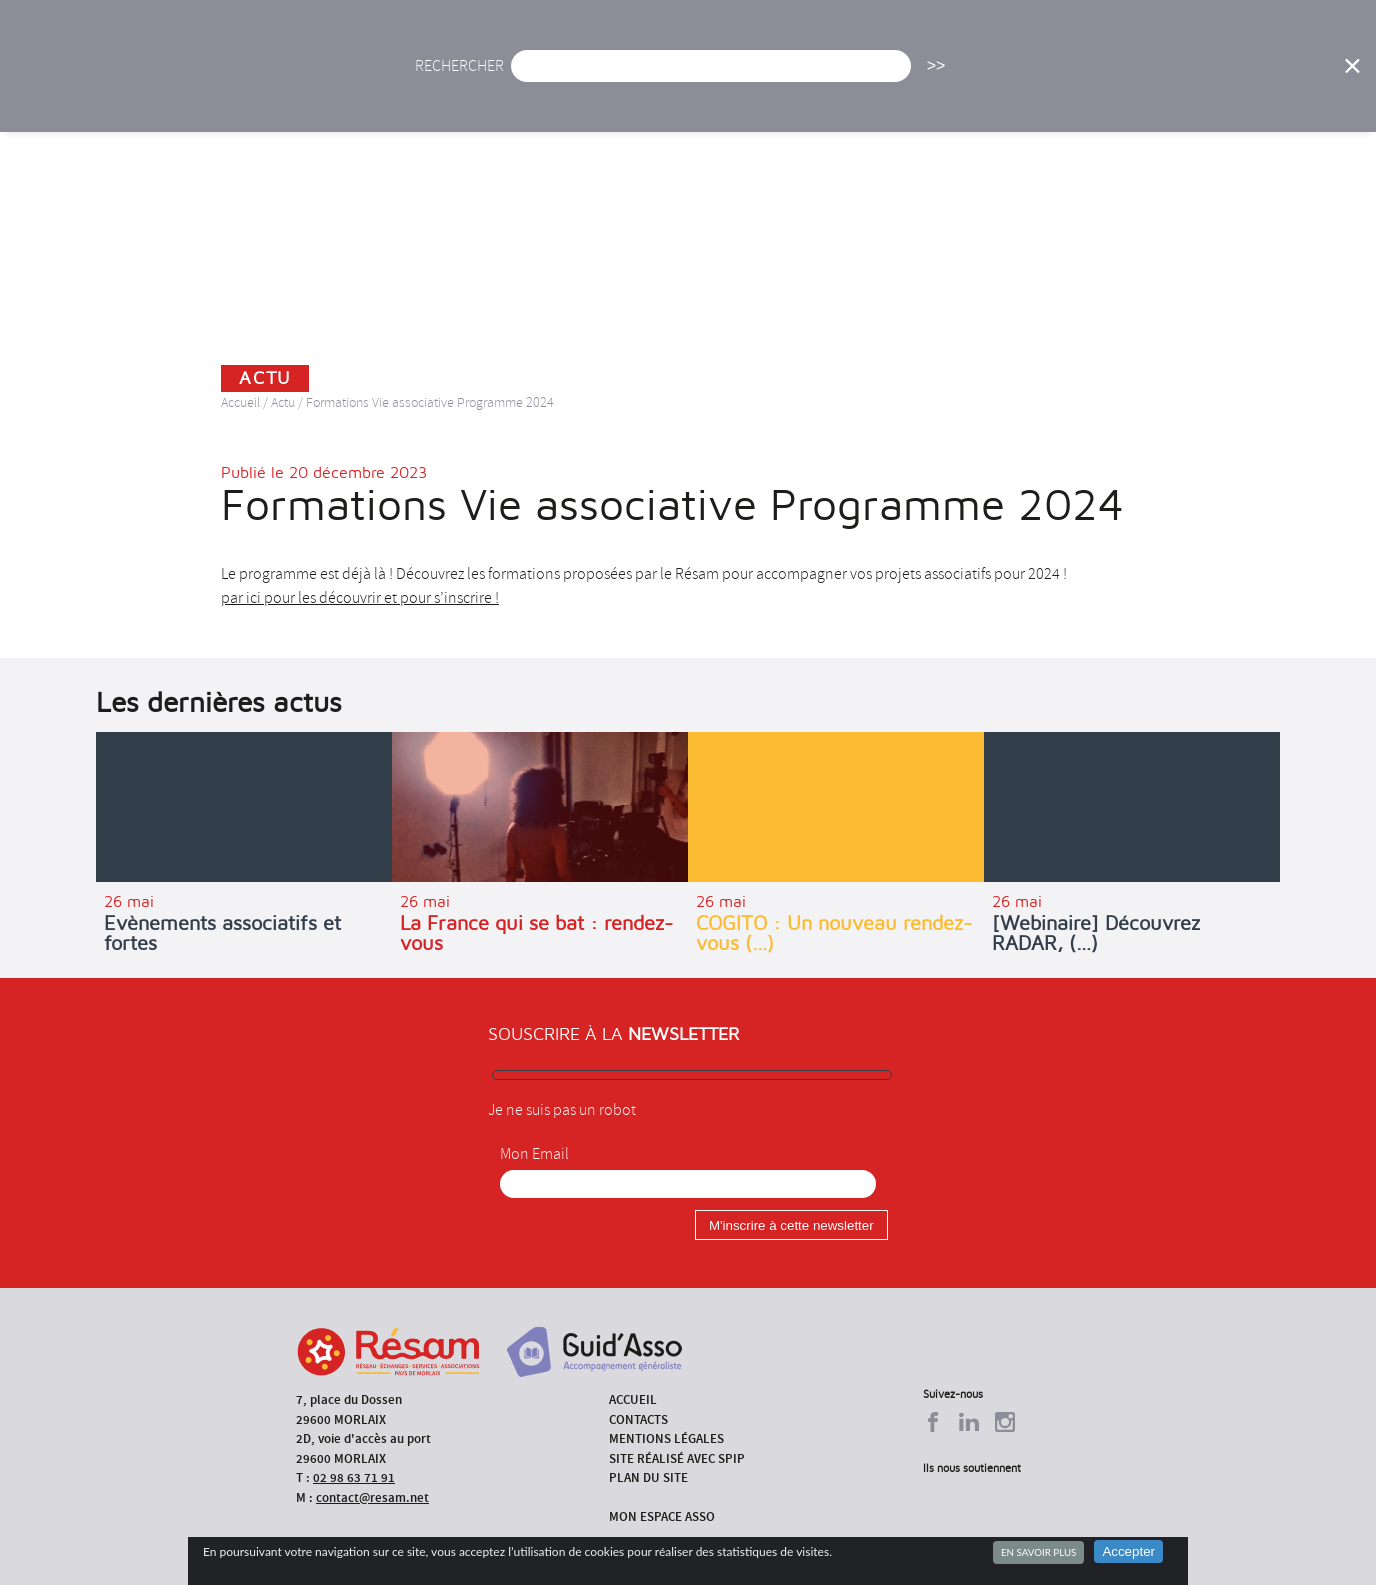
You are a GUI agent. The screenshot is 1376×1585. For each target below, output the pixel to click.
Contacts (638, 1419)
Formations (961, 74)
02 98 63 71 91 (354, 1477)
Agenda (614, 74)
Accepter (1128, 1551)
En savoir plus (1038, 1552)
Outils (1174, 74)
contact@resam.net (372, 1497)
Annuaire (1077, 74)
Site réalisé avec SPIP (677, 1458)
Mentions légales (666, 1438)
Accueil (445, 74)
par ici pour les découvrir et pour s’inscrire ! (360, 598)
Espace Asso (1280, 74)
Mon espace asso (662, 1516)
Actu (530, 74)
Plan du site (648, 1477)
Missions (848, 74)
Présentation (728, 74)
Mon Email (534, 1154)
